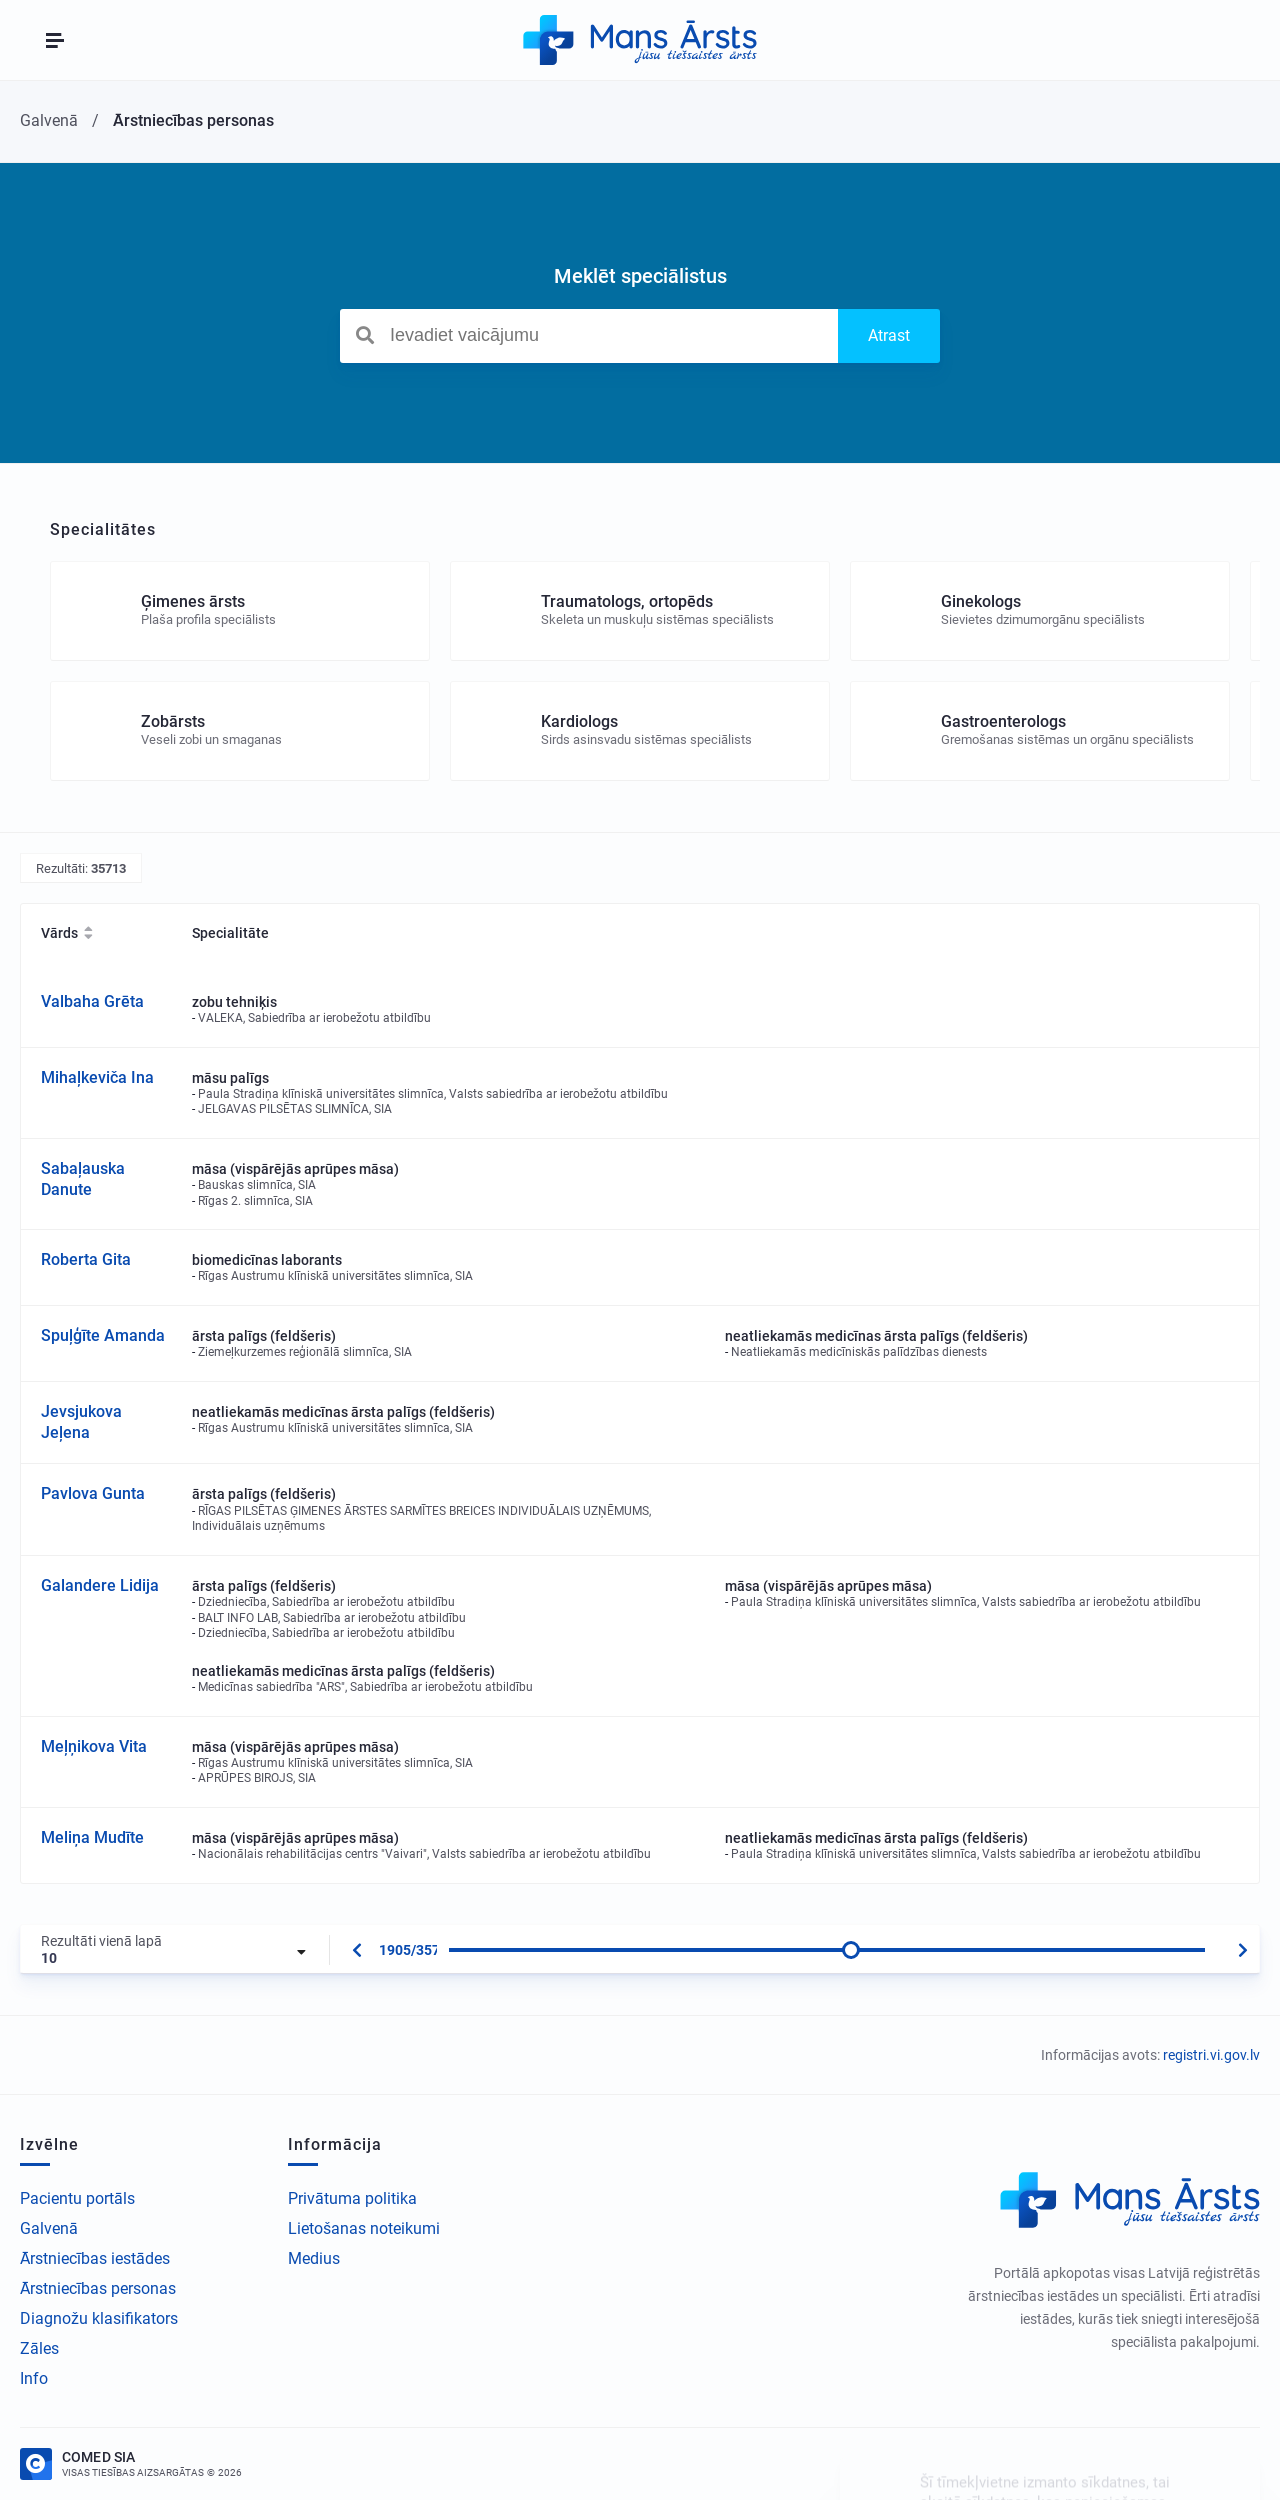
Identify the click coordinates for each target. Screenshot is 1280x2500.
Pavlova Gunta (93, 1493)
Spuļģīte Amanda (103, 1335)
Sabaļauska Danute (83, 1179)
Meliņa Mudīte (92, 1837)
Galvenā (49, 2228)
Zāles (39, 2348)
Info (34, 2378)
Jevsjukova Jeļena (81, 1422)
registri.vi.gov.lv (1211, 2055)
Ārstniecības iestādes (95, 2258)
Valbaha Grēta (92, 1001)
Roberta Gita (86, 1259)
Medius (314, 2258)
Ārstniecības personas (98, 2288)
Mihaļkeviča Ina (97, 1077)
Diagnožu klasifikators (99, 2318)
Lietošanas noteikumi (364, 2228)
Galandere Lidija (100, 1585)
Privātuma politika (352, 2198)
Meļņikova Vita (94, 1746)
